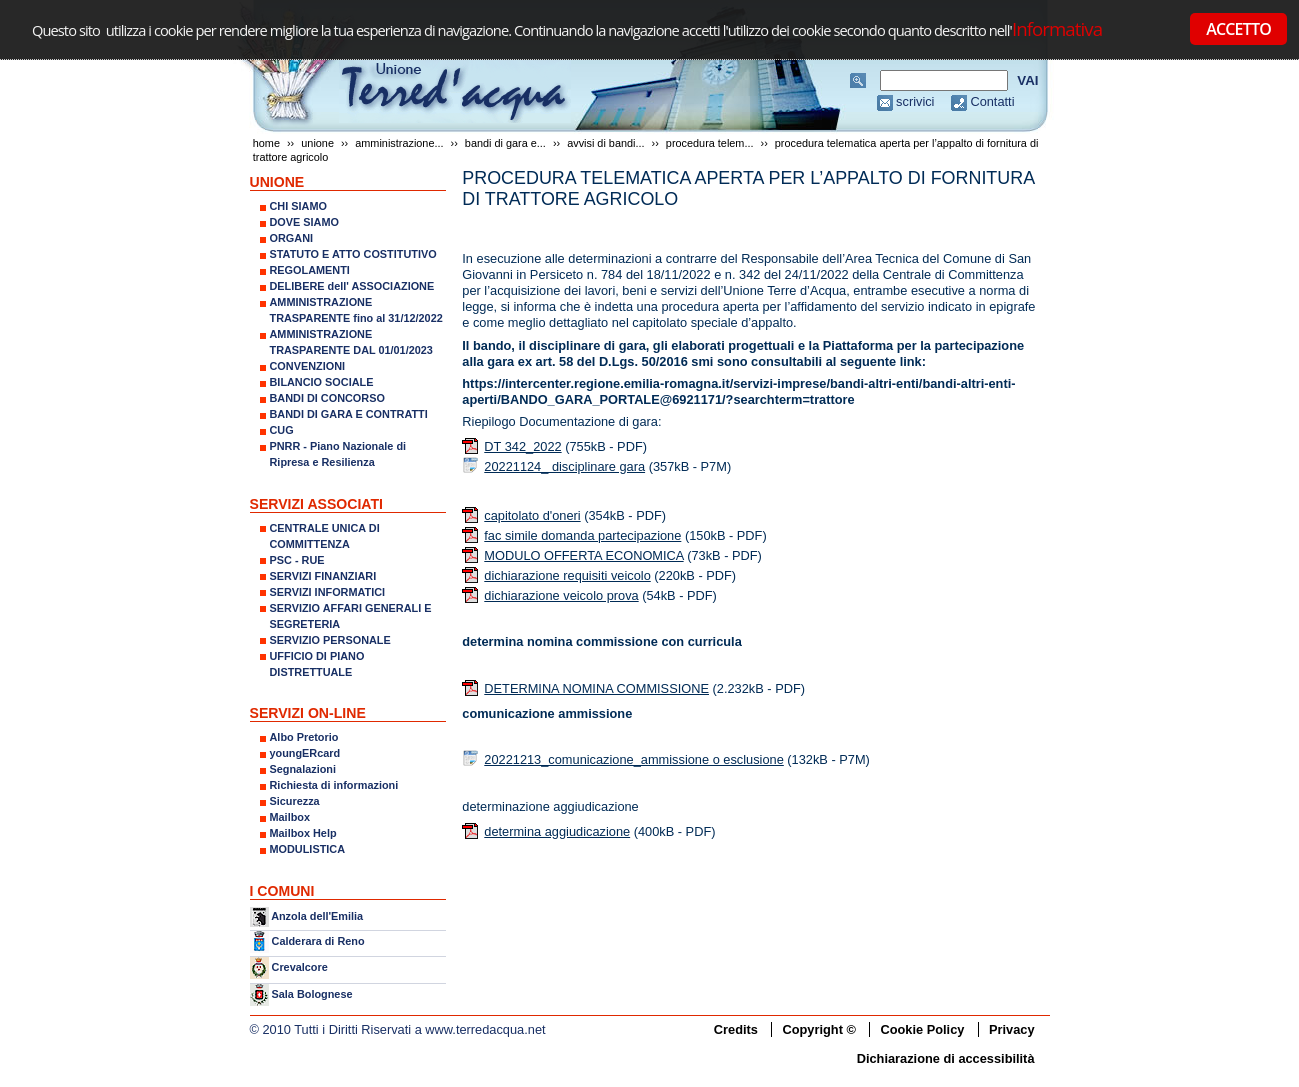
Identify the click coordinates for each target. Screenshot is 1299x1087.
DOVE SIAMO (305, 222)
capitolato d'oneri (532, 515)
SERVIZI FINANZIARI (323, 576)
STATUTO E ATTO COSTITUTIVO (353, 254)
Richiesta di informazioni (334, 785)
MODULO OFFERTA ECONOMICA (583, 555)
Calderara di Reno (318, 941)
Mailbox (290, 817)
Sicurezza (295, 801)
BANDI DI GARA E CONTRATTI (349, 414)
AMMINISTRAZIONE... (399, 143)
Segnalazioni (303, 769)
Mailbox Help (303, 833)
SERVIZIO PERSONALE (330, 640)
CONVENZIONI (308, 366)
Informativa (1057, 28)
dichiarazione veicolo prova (561, 595)
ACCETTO (1238, 29)
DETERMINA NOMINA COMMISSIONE (596, 688)
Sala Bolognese (312, 993)
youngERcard (305, 753)
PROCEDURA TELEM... (710, 143)
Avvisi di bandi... (605, 143)
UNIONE (317, 143)
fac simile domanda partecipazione (582, 535)
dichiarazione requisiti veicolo (567, 575)
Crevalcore (300, 967)
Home (266, 143)
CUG (282, 430)
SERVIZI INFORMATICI (328, 592)
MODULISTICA (308, 849)
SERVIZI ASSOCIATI (317, 504)
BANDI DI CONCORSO (327, 398)
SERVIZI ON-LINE (308, 713)
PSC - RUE (297, 560)
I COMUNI (282, 891)
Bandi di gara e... (505, 143)
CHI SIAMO (298, 206)
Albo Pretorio (304, 737)
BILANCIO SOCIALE (322, 382)
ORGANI (292, 238)
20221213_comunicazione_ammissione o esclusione (634, 759)
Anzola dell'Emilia (317, 916)
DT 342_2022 (522, 446)
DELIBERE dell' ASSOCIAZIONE (352, 286)
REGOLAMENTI (310, 270)
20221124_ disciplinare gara (564, 466)
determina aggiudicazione (557, 831)
